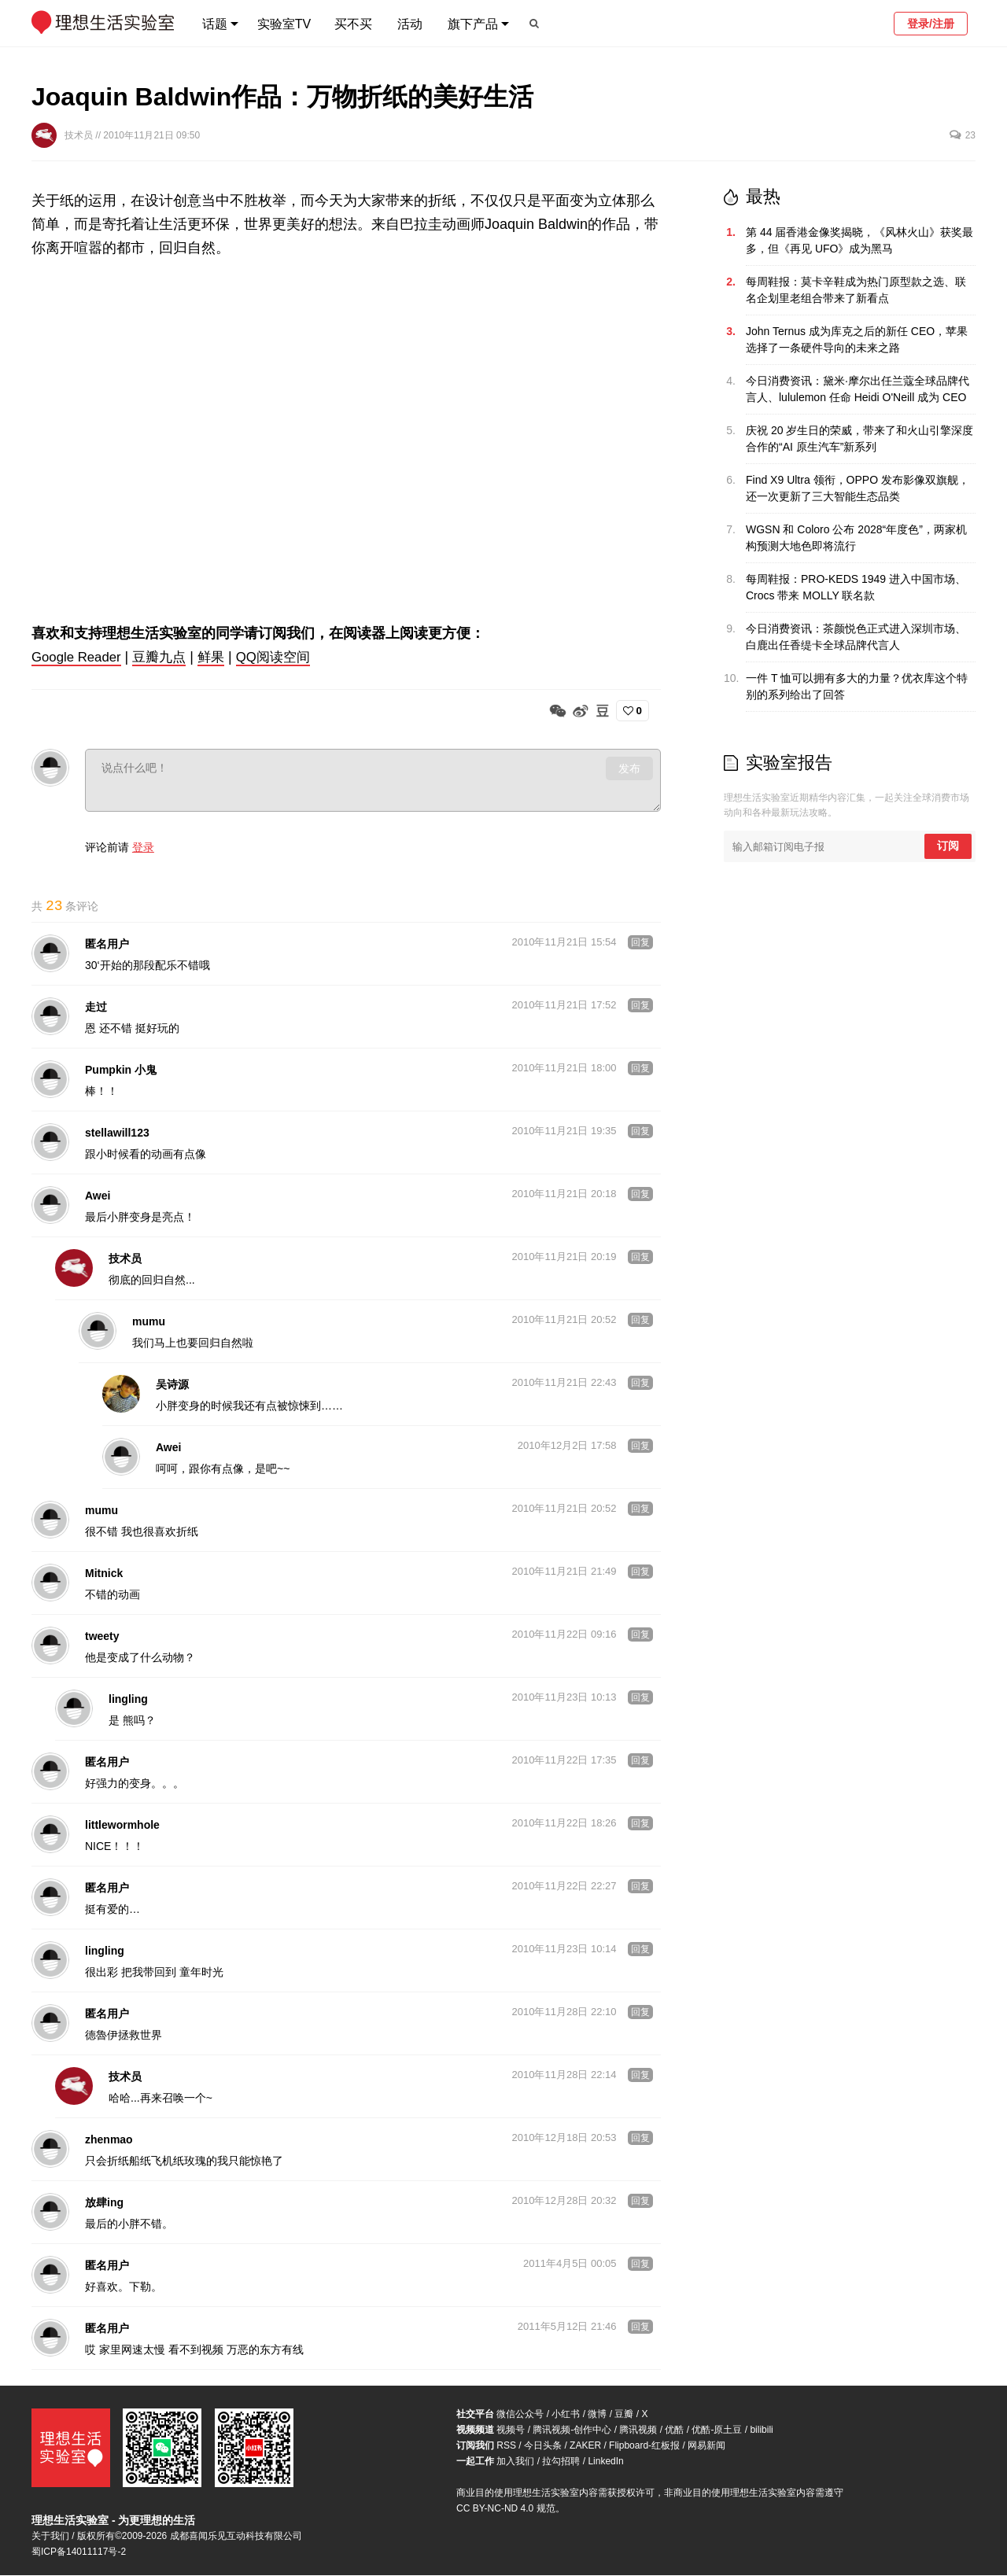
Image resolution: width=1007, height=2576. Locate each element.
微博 (597, 2414)
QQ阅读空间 (286, 657)
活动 (409, 24)
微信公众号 (520, 2414)
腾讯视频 (638, 2430)
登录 (143, 846)
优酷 (674, 2430)
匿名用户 (107, 944)
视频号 (510, 2430)
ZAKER (585, 2446)
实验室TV (284, 24)
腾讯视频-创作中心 (572, 2430)
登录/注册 (930, 23)
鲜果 (221, 657)
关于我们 (50, 2536)
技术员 (80, 135)
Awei (97, 1196)
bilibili (761, 2430)
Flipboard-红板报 (644, 2446)
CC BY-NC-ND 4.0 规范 (505, 2509)
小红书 (565, 2414)
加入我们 (515, 2461)
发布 (629, 767)
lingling (128, 1699)
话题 (214, 24)
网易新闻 (706, 2446)
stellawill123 (117, 1133)
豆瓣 (623, 2414)
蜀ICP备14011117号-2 (78, 2552)
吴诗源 (172, 1385)
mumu (148, 1322)
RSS (506, 2446)
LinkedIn (605, 2461)
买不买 (353, 24)
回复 (640, 943)
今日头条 (543, 2446)
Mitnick (104, 1574)
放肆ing (104, 2203)
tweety (102, 1637)
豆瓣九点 (167, 657)
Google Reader (79, 657)
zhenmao (109, 2140)
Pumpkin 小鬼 (121, 1070)
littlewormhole (122, 1825)
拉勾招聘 (561, 2461)
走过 (96, 1007)
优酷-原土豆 (717, 2430)
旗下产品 (473, 24)
